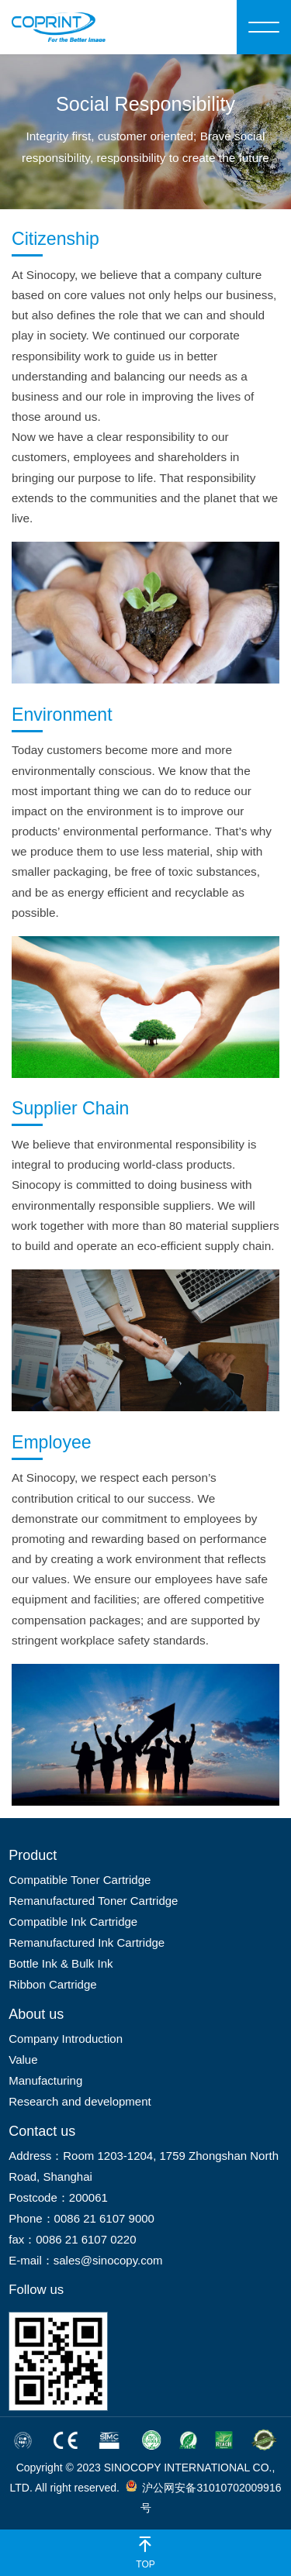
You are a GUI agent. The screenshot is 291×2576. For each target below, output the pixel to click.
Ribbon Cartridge (52, 1984)
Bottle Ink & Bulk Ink (61, 1963)
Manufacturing (45, 2080)
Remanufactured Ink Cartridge (87, 1942)
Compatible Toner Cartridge (80, 1879)
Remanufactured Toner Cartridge (93, 1900)
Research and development (80, 2101)
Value (23, 2059)
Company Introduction (66, 2038)
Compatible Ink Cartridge (73, 1921)
